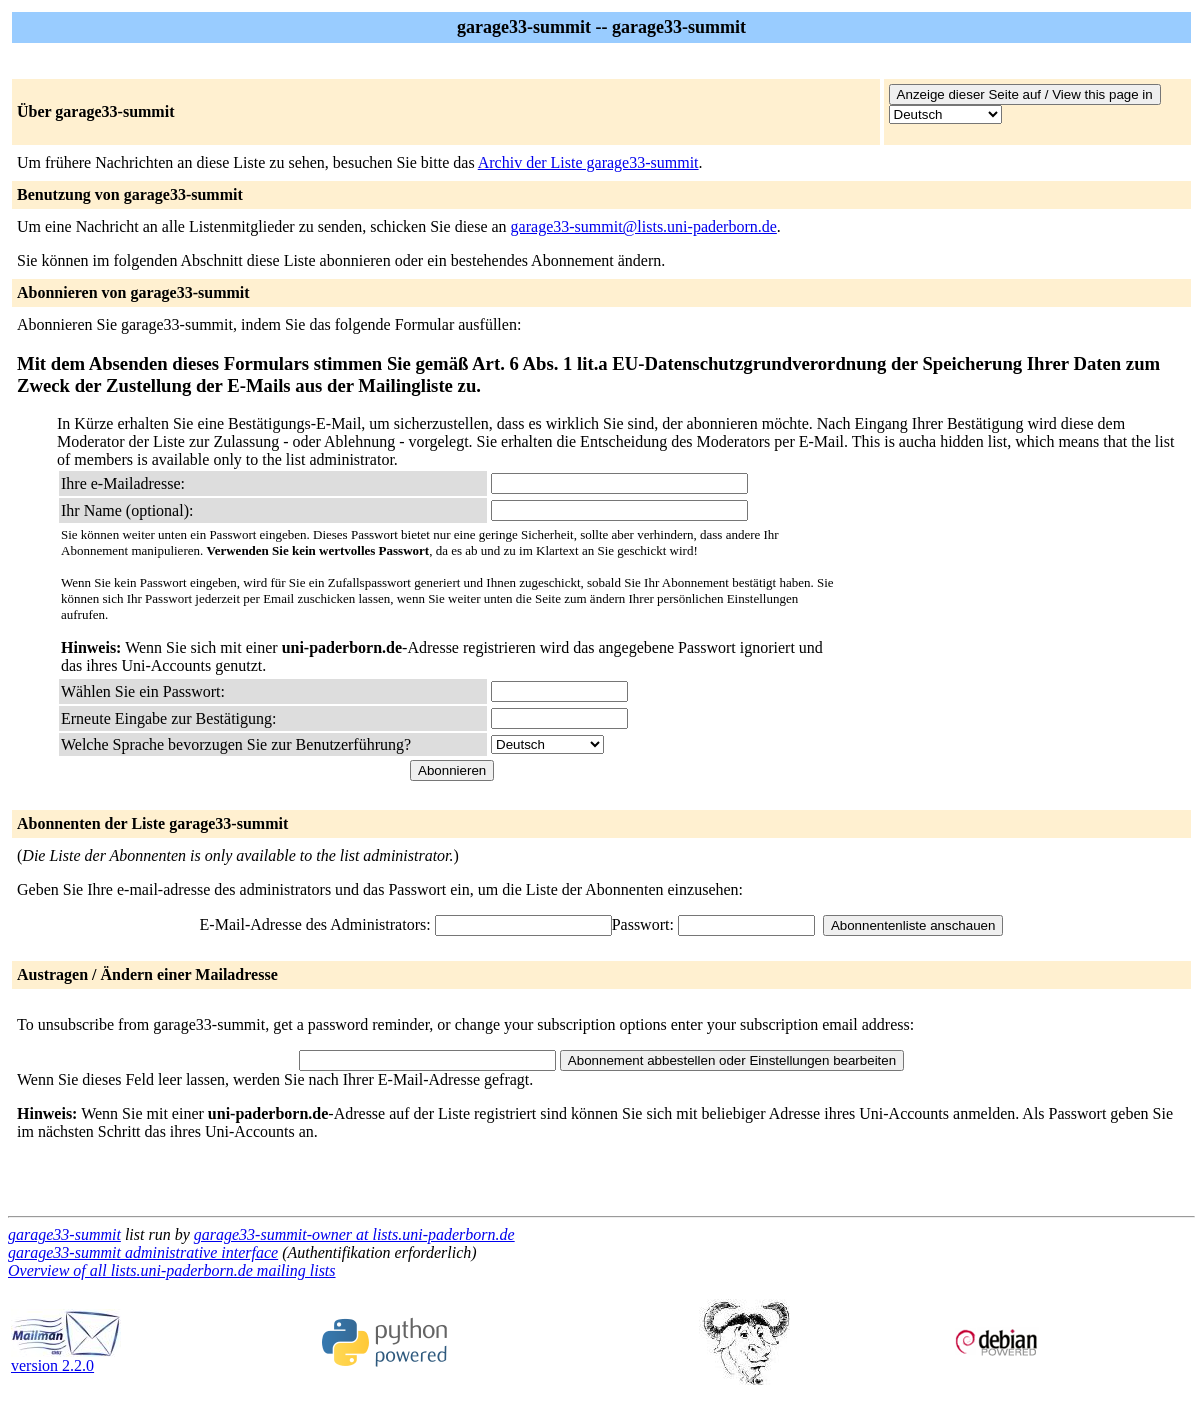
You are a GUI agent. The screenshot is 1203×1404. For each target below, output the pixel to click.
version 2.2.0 (66, 1358)
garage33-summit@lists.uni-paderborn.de (644, 226)
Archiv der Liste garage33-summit (588, 162)
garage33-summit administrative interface (143, 1252)
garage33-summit (64, 1234)
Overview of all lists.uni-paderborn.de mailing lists (172, 1270)
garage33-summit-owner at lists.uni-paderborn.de (354, 1234)
